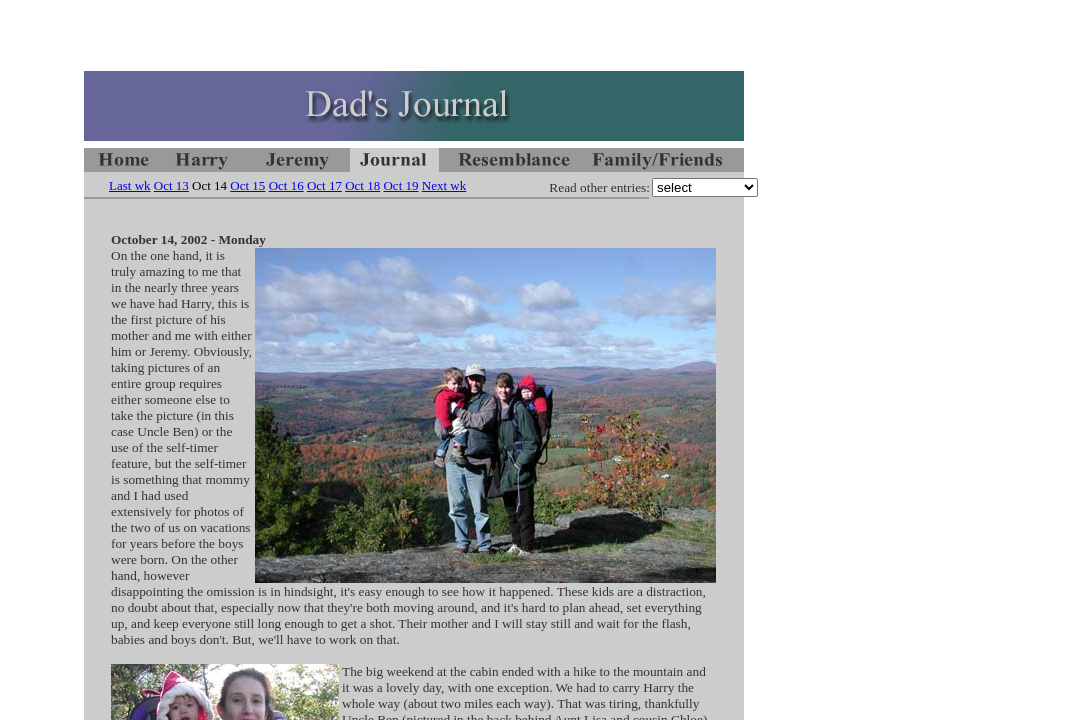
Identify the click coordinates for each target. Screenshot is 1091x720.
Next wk (444, 185)
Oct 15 (247, 185)
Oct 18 (362, 185)
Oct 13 (171, 185)
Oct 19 (400, 185)
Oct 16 (286, 185)
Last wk (130, 185)
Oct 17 (324, 185)
